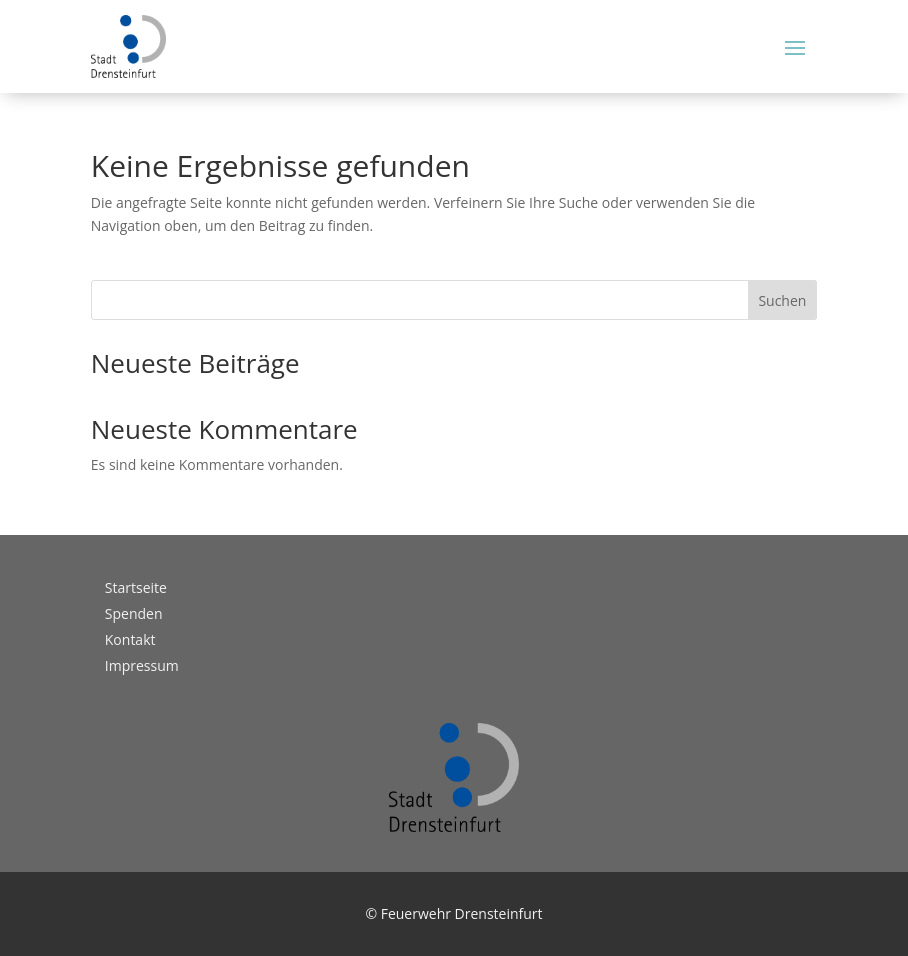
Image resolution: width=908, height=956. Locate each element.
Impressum (142, 665)
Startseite (136, 587)
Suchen (782, 300)
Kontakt (130, 639)
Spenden (134, 613)
